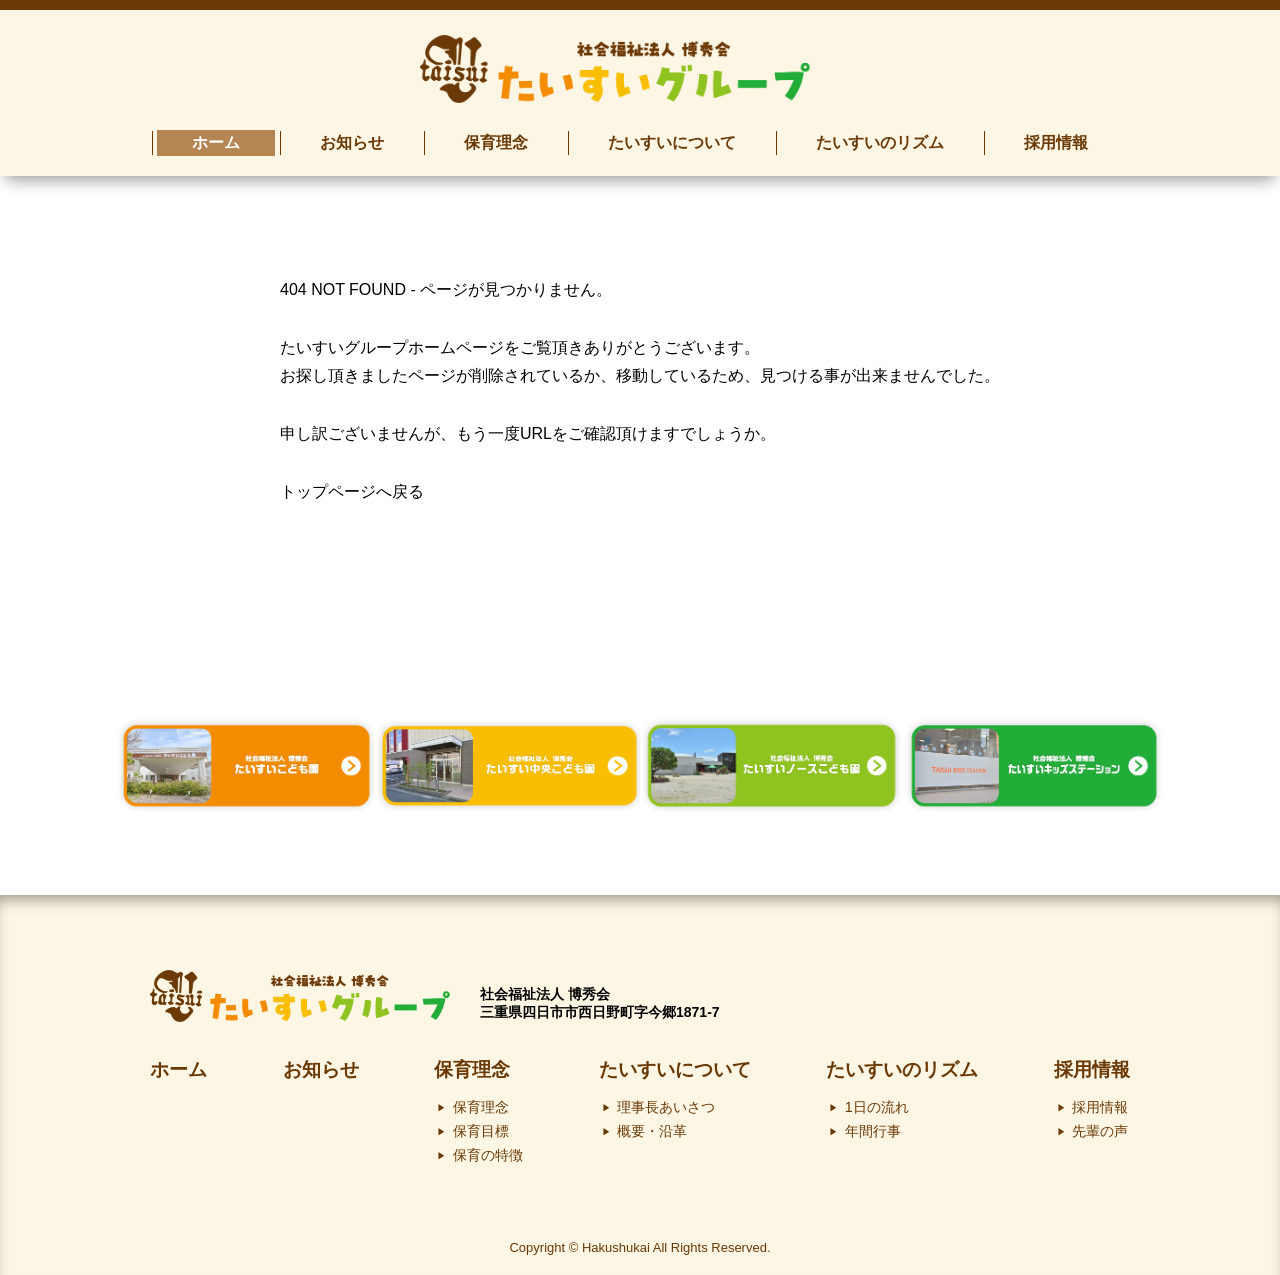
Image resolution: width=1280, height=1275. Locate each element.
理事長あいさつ (666, 1107)
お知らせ (321, 1069)
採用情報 (1092, 1069)
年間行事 (873, 1131)
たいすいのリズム (902, 1069)
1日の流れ (877, 1107)
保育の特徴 (488, 1155)
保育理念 (472, 1069)
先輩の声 (1100, 1131)
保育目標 (481, 1131)
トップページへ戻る (352, 491)
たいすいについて (675, 1069)
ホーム (178, 1069)
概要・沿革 (652, 1131)
